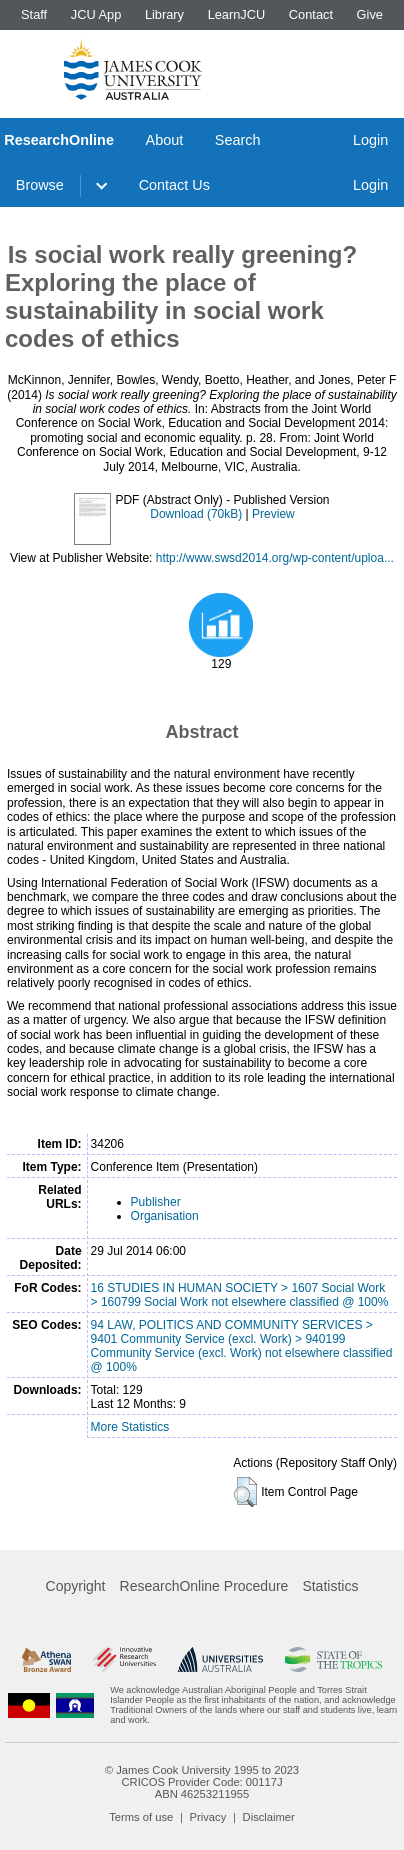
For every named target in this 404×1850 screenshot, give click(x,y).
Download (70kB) (196, 514)
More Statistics (130, 1427)
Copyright (76, 1586)
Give (370, 14)
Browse (40, 185)
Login (370, 140)
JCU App (96, 14)
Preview (273, 514)
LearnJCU (237, 14)
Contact (311, 14)
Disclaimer (269, 1817)
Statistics (330, 1586)
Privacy (208, 1817)
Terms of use (141, 1817)
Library (164, 14)
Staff (34, 14)
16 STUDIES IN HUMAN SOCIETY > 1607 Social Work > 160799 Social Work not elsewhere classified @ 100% (240, 1295)
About (165, 140)
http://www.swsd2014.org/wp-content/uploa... (275, 558)
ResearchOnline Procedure (204, 1586)
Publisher (156, 1202)
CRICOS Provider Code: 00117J (201, 1782)
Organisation (165, 1216)
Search (238, 140)
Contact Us (174, 185)
